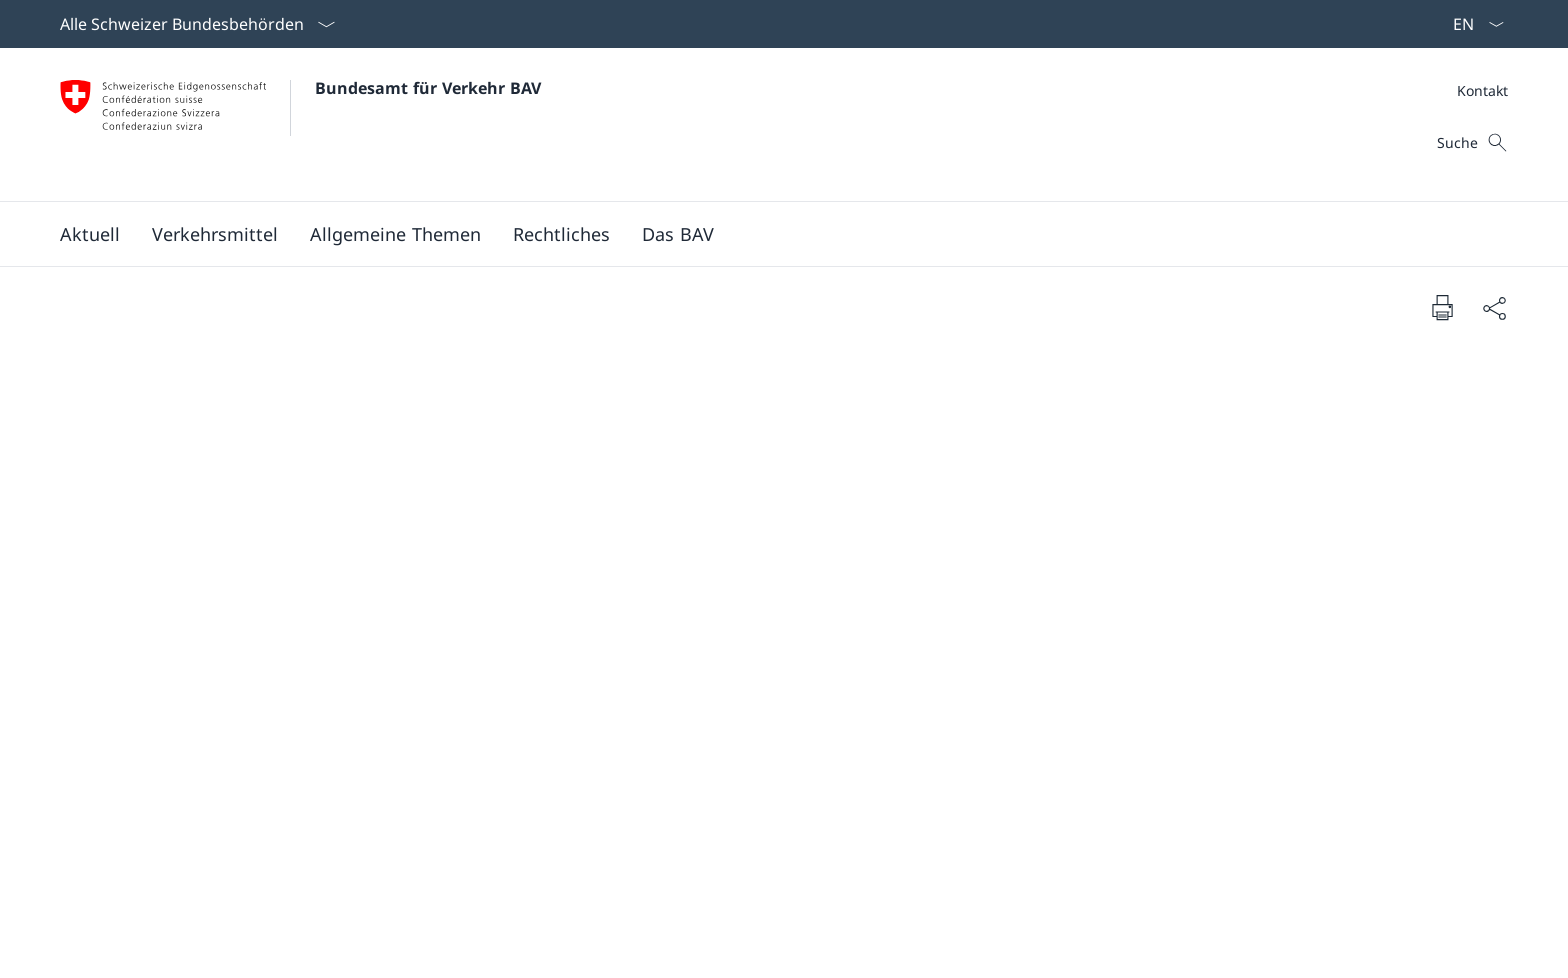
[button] (90, 234)
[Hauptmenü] (768, 234)
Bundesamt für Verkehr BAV (428, 88)
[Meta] (1482, 90)
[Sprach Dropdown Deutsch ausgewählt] (1472, 24)
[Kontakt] (1482, 90)
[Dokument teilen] (1494, 307)
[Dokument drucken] (1442, 307)
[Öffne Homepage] (300, 124)
